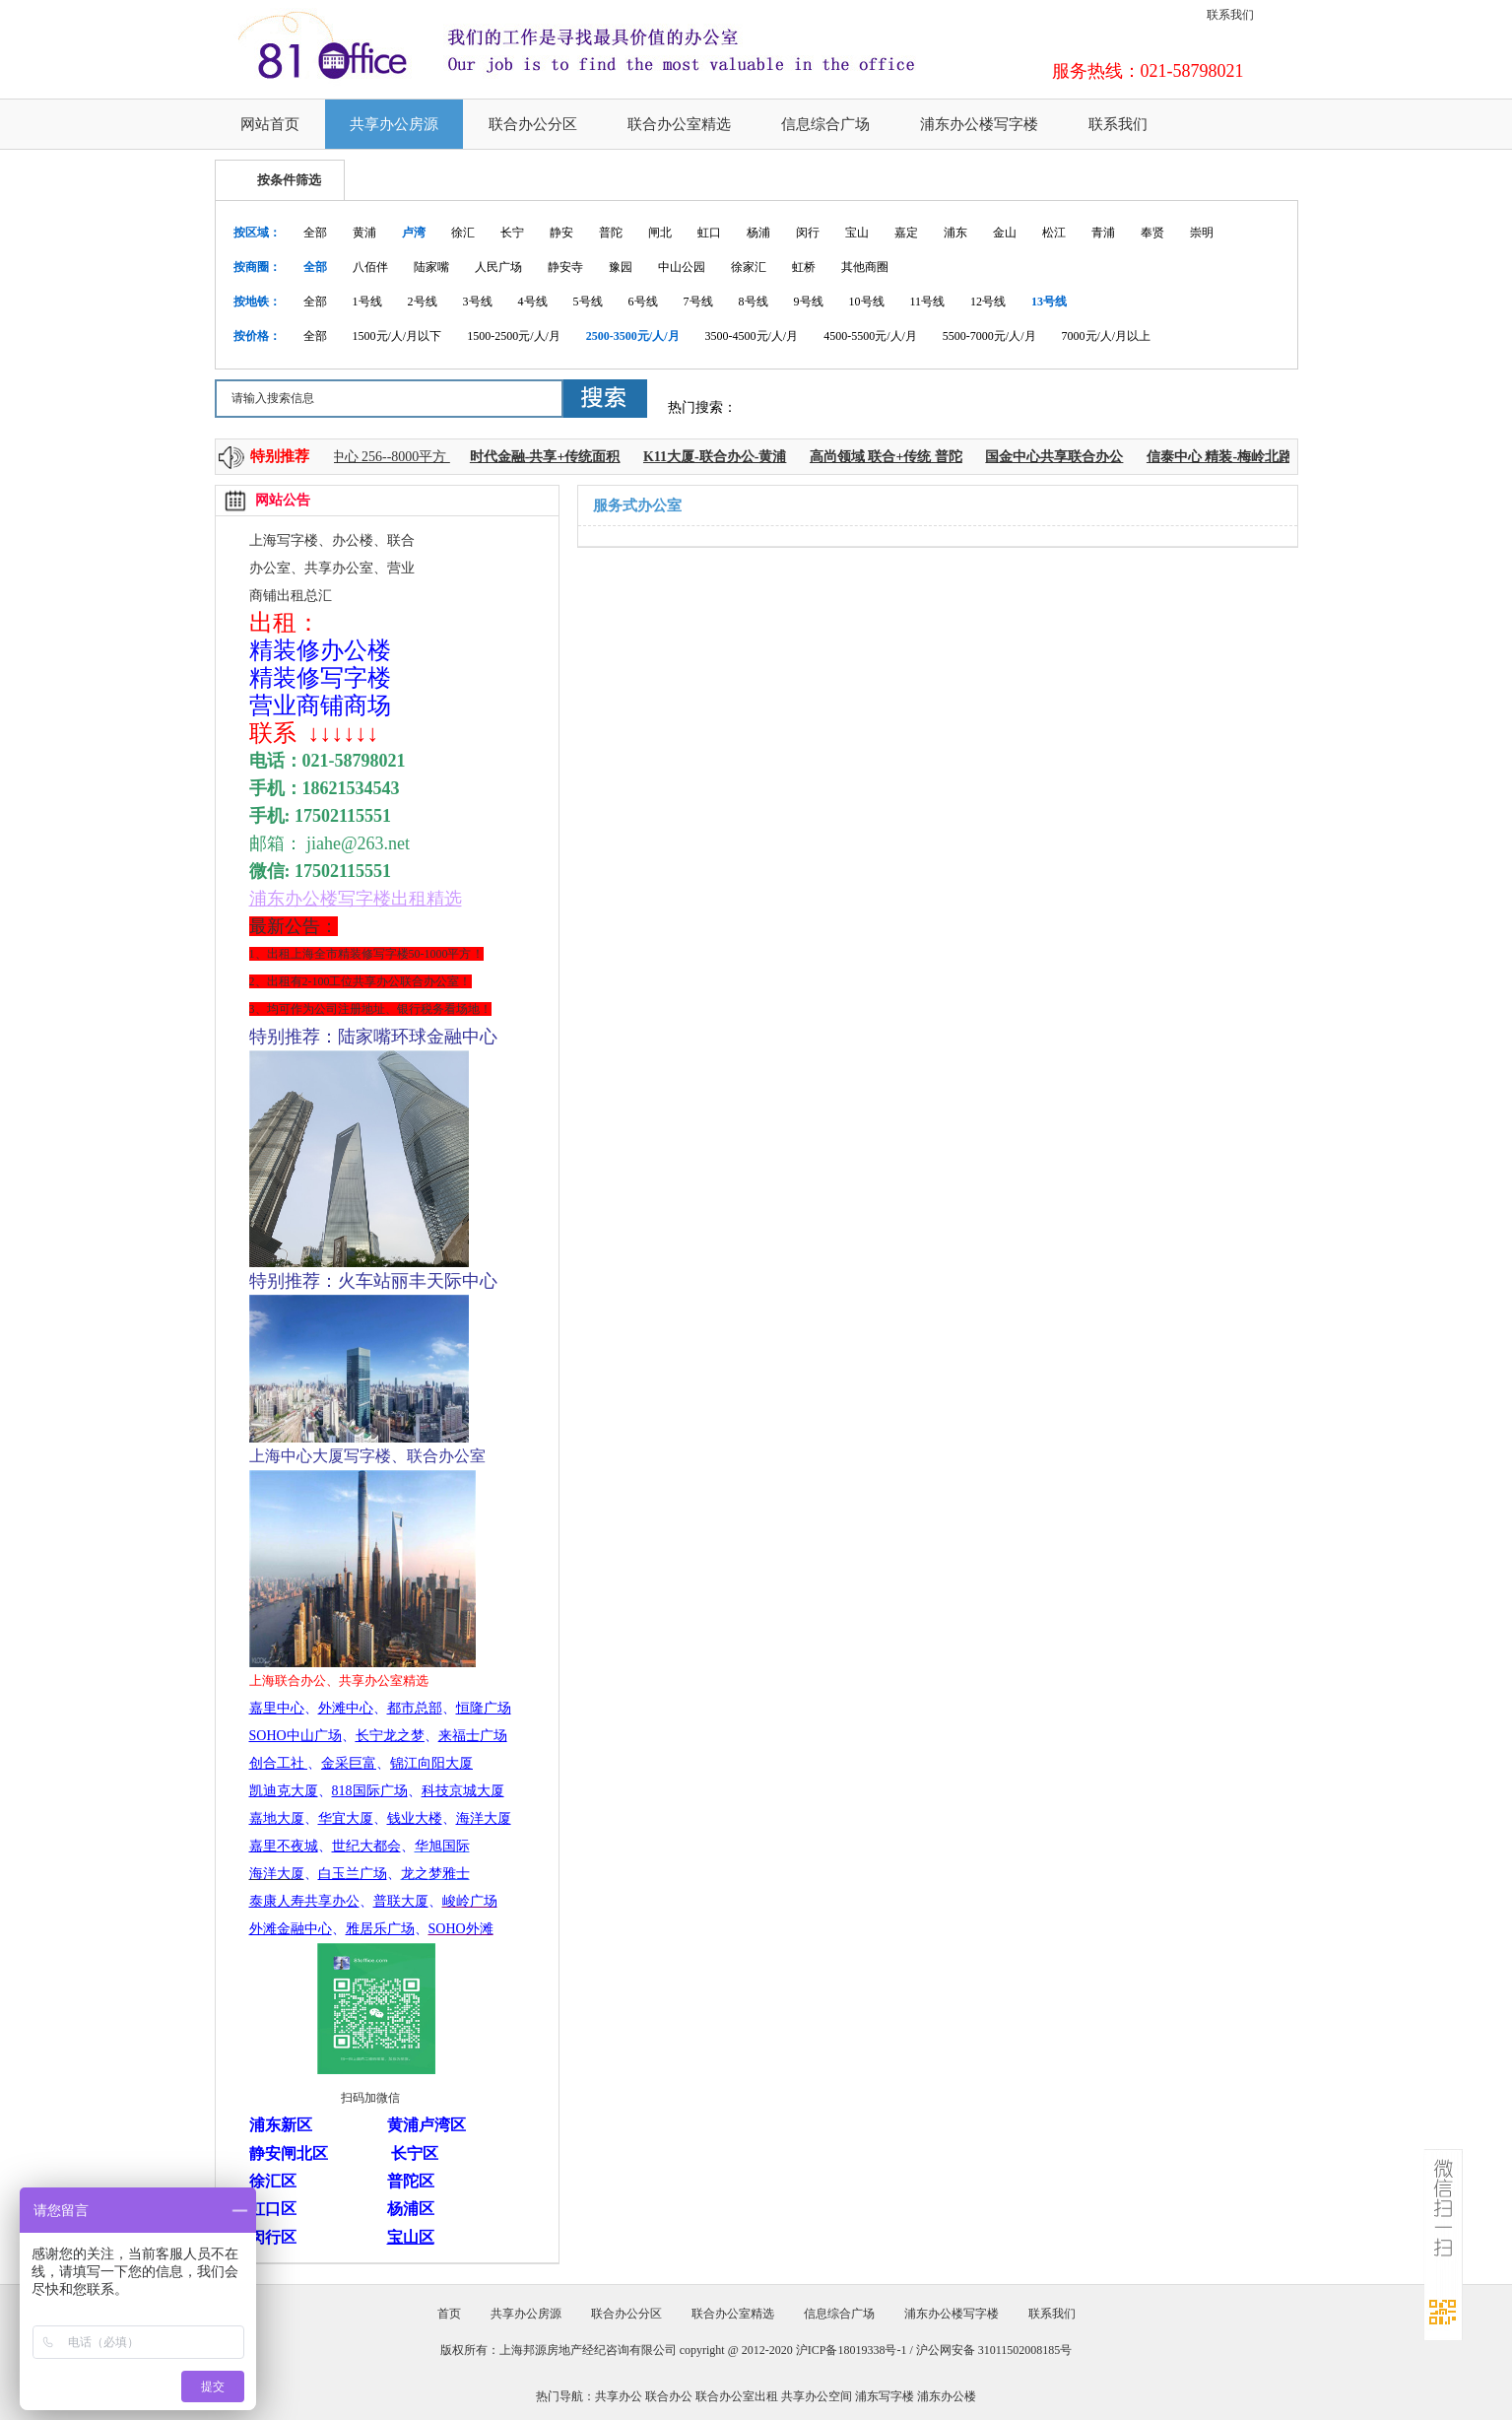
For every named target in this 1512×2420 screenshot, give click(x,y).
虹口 (709, 232)
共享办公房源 (394, 124)
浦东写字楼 (884, 2396)
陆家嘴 (431, 267)
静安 (561, 232)
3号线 (478, 301)
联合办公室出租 (736, 2396)
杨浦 (758, 232)
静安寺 (565, 267)
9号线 (808, 301)
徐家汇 (748, 267)
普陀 (611, 232)
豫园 (620, 267)
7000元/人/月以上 (1106, 336)
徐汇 (463, 232)
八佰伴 (370, 267)
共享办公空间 (816, 2396)
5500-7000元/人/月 (989, 336)
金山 (1005, 232)
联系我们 (1230, 15)
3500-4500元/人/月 (752, 336)
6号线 (643, 301)
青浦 (1103, 232)
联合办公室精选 (679, 124)
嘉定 (906, 232)
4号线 (533, 301)
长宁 (512, 232)
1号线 (367, 301)
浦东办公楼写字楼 (979, 124)
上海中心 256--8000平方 (382, 456)
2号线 (422, 301)
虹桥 (804, 267)
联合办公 (668, 2396)
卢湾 (414, 232)
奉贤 (1152, 232)
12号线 (988, 301)
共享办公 (618, 2396)
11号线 (928, 301)
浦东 (955, 232)
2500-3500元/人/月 (633, 336)
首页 (449, 2313)
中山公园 (681, 267)
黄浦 (364, 232)
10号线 (867, 301)
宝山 (857, 232)
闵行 (808, 232)
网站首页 (269, 124)
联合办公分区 (533, 124)
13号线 (1049, 301)
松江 (1054, 232)
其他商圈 (864, 267)
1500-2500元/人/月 (513, 336)
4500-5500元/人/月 (870, 336)
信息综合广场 (825, 124)
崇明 (1202, 232)
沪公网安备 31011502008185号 (994, 2350)
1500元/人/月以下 (397, 336)
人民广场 (498, 267)
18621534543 (351, 788)
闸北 (660, 232)
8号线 (753, 301)
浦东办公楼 (946, 2396)
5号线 (588, 301)
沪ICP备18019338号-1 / (856, 2350)
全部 (315, 232)
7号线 (698, 301)
